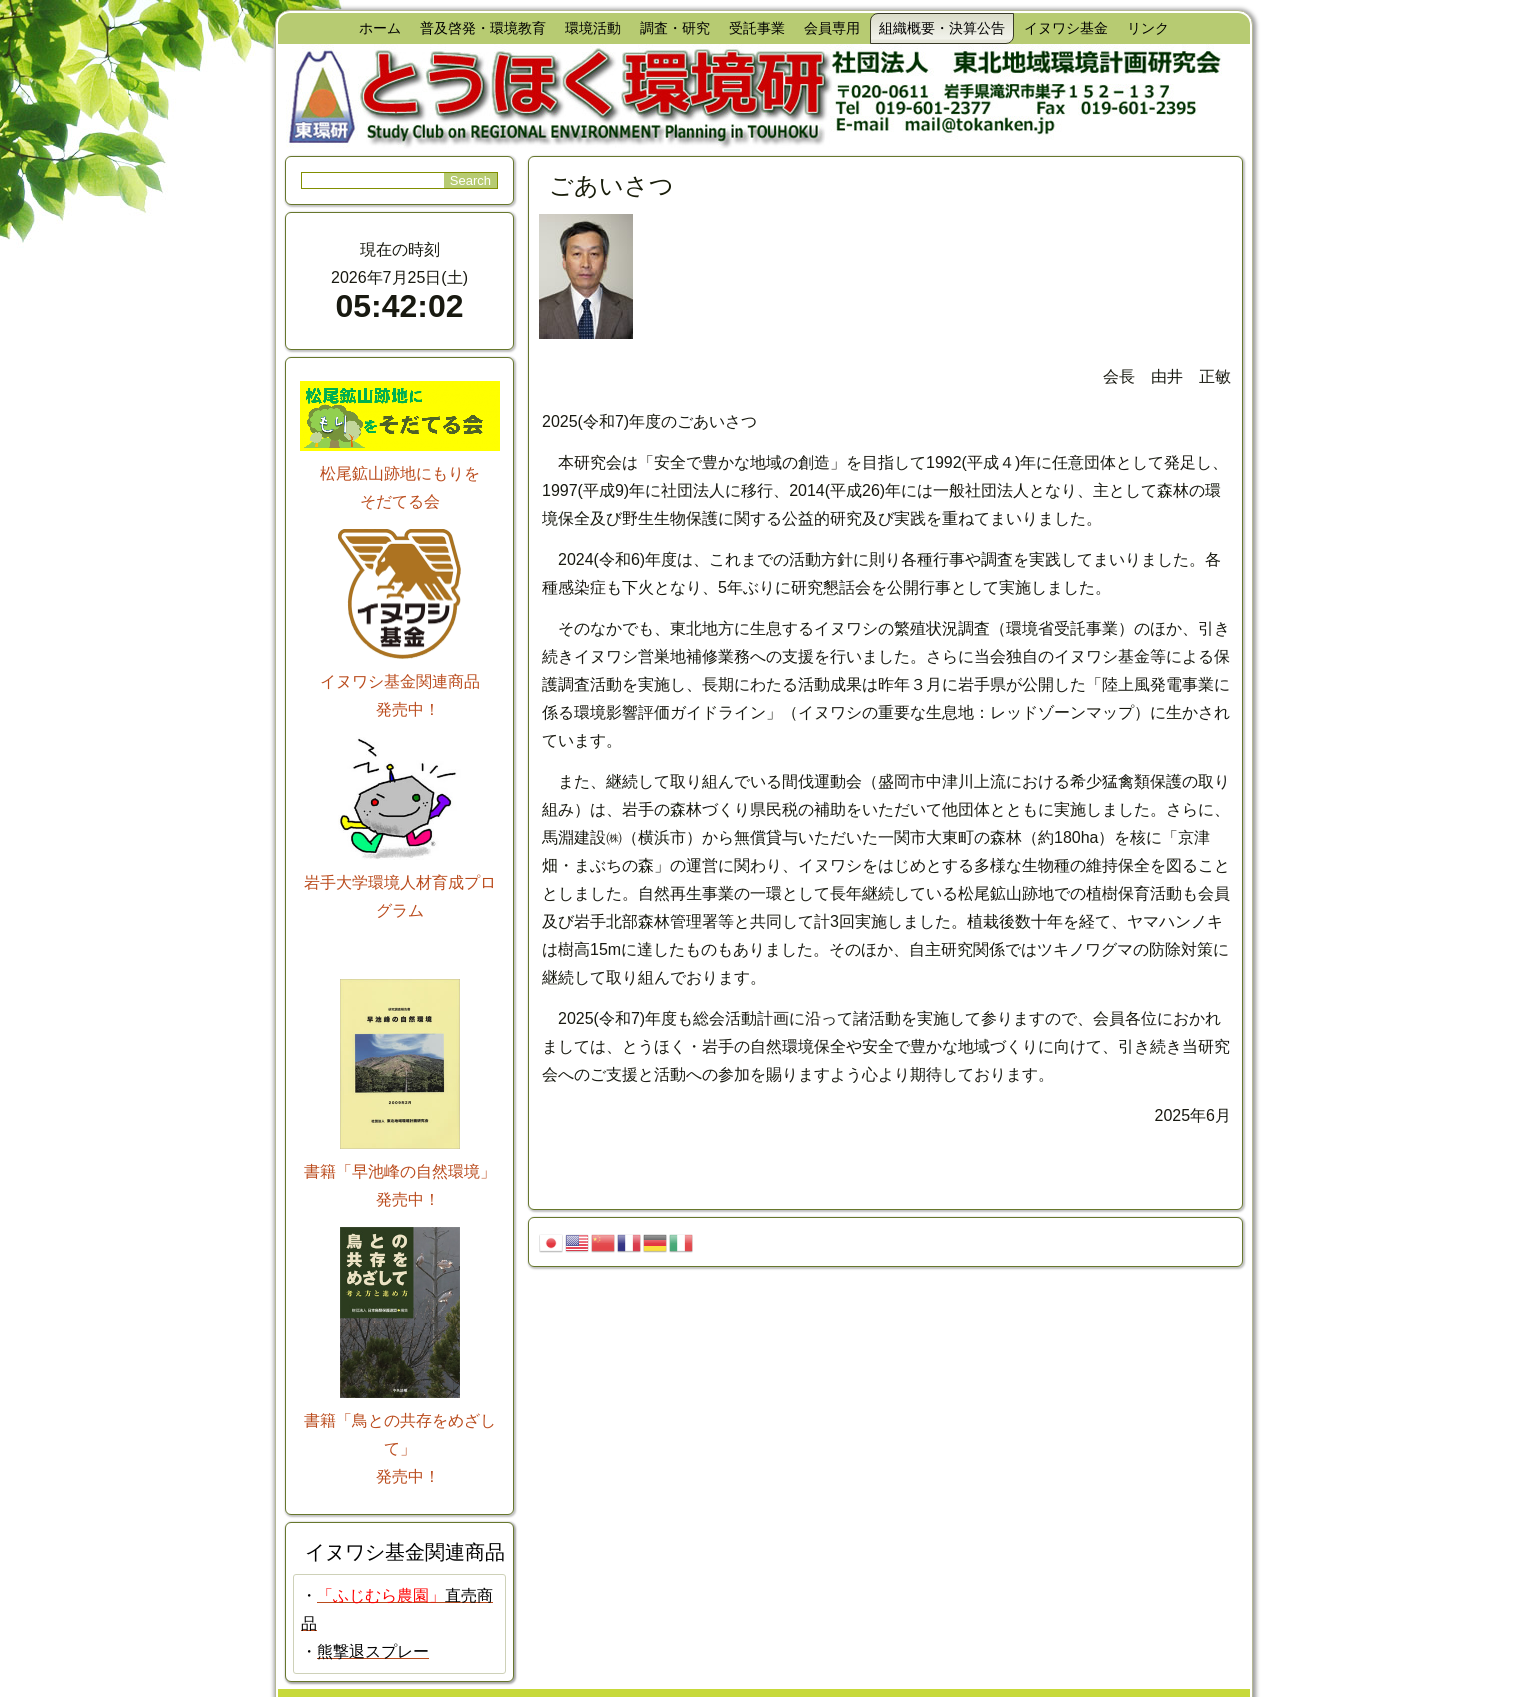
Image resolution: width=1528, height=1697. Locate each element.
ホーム (380, 28)
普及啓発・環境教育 (483, 28)
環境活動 (593, 28)
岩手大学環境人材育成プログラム (400, 882)
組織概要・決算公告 (942, 28)
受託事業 (757, 28)
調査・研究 (675, 28)
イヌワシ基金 (1066, 28)
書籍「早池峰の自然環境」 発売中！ (400, 1171)
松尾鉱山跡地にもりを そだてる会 (400, 473)
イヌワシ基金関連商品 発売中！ (400, 681)
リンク (1148, 28)
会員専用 (832, 28)
